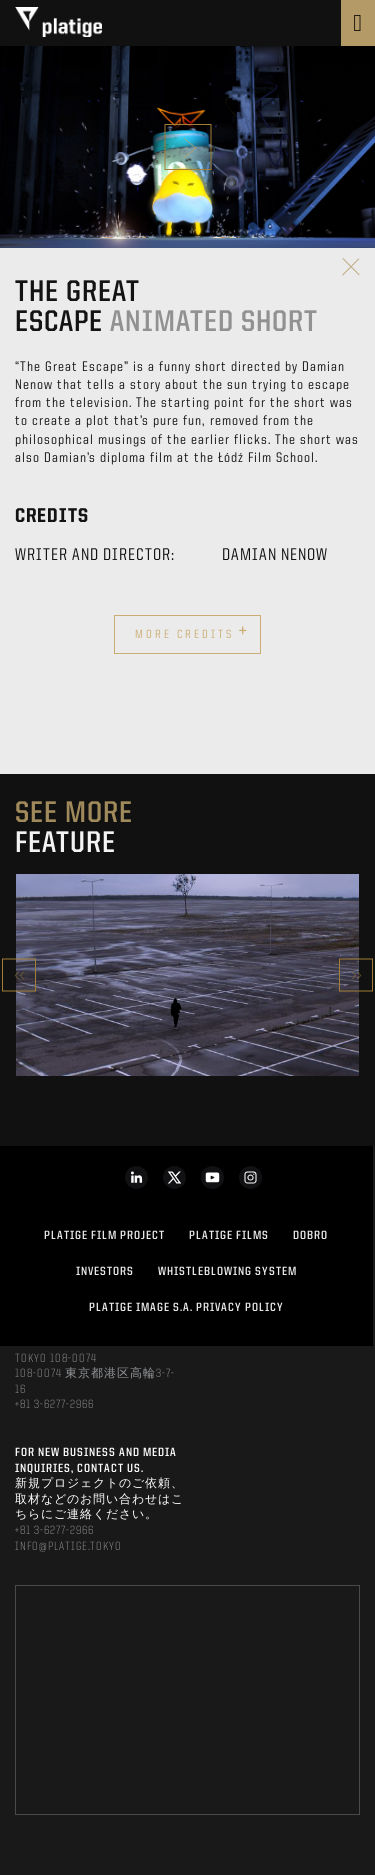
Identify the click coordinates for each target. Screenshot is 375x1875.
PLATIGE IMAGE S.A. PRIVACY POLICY (186, 1308)
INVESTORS (105, 1272)
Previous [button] (19, 975)
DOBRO (310, 1236)
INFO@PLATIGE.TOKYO (68, 1547)
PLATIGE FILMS (229, 1236)
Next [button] (356, 975)
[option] (187, 975)
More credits (192, 632)
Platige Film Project (104, 1236)
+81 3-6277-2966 (54, 1405)
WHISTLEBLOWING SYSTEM (227, 1272)
